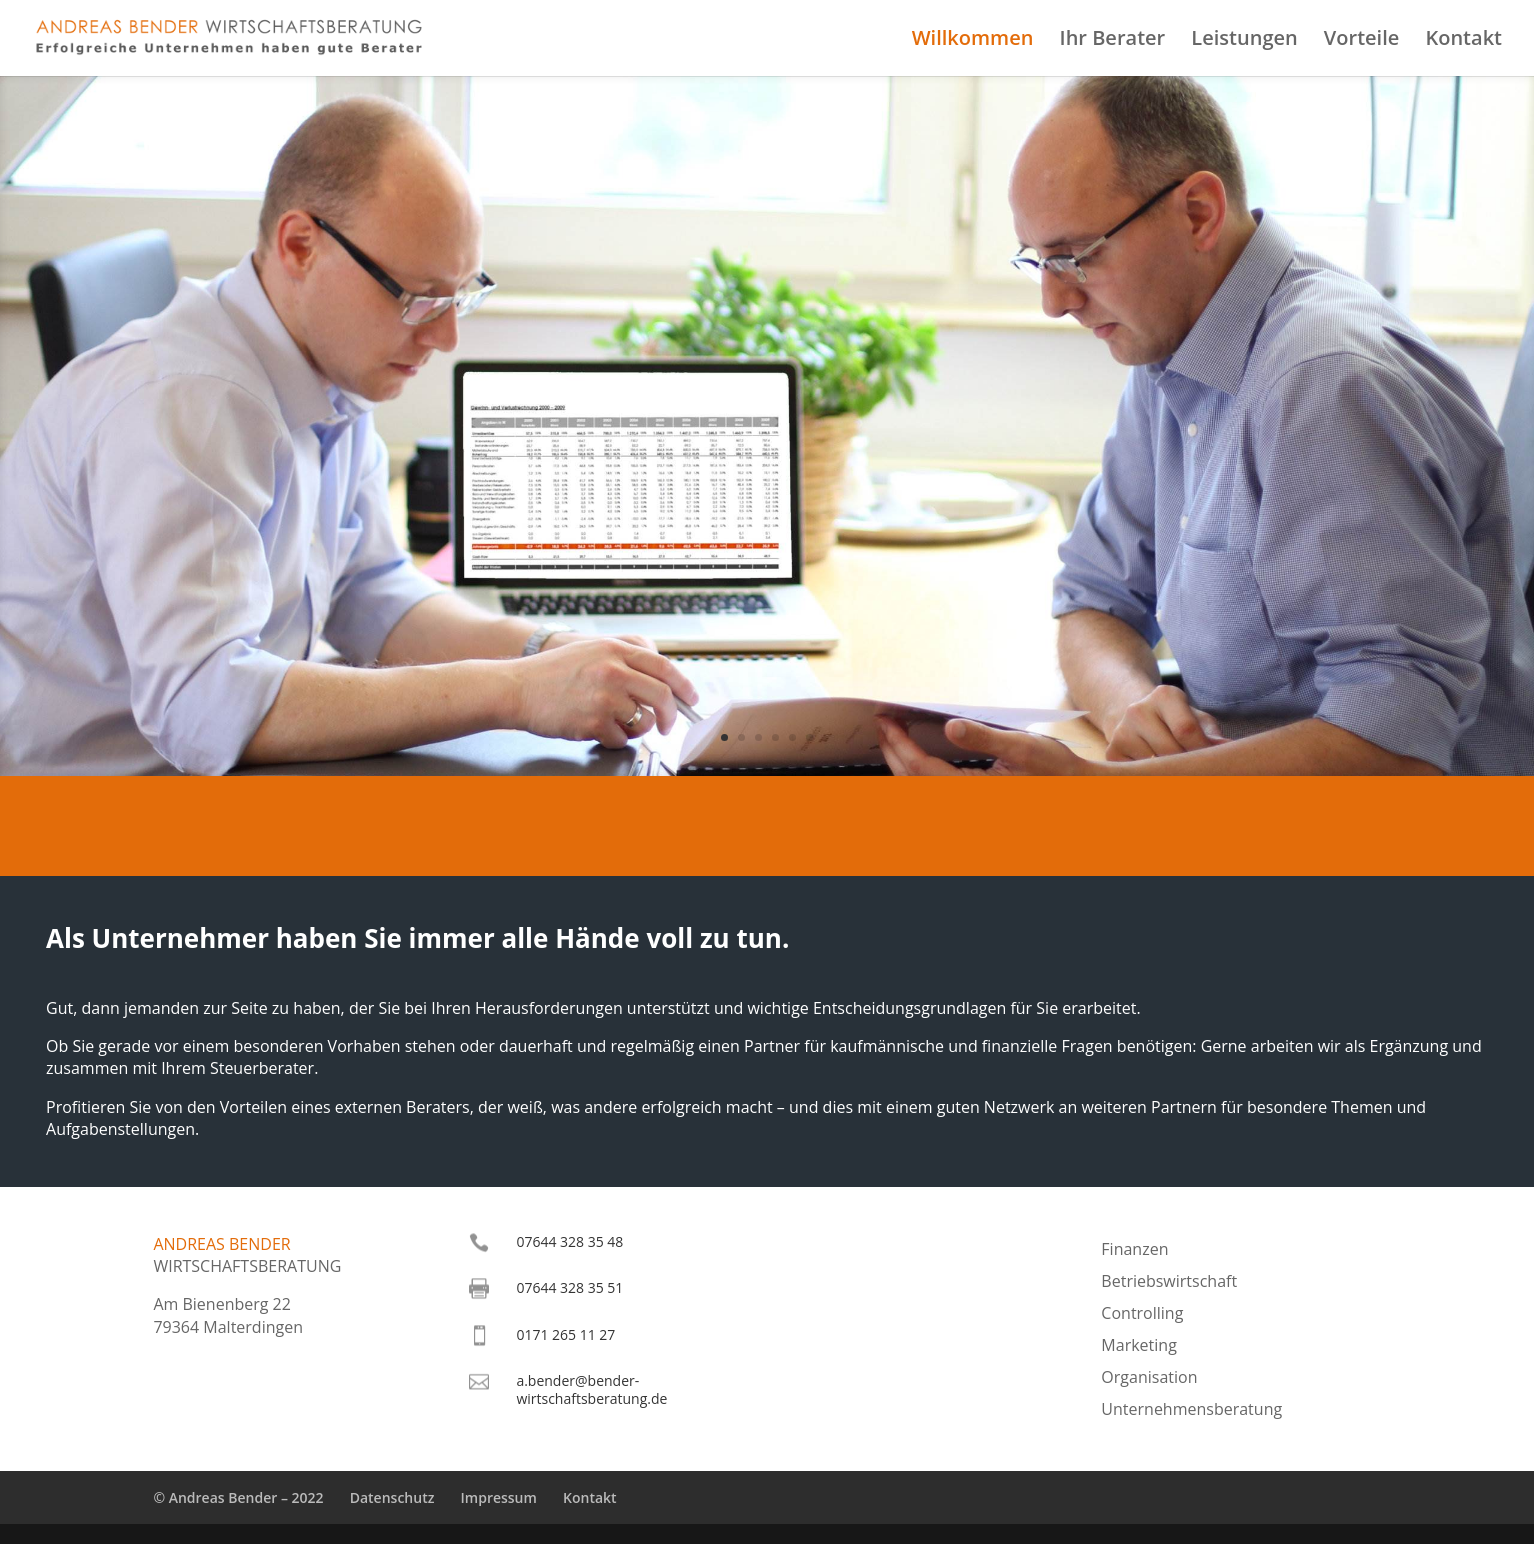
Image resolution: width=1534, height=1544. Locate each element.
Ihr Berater (1113, 41)
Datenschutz (392, 1497)
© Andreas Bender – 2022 (238, 1497)
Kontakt (1463, 41)
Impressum (499, 1497)
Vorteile (1361, 41)
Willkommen (973, 41)
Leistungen (1244, 41)
